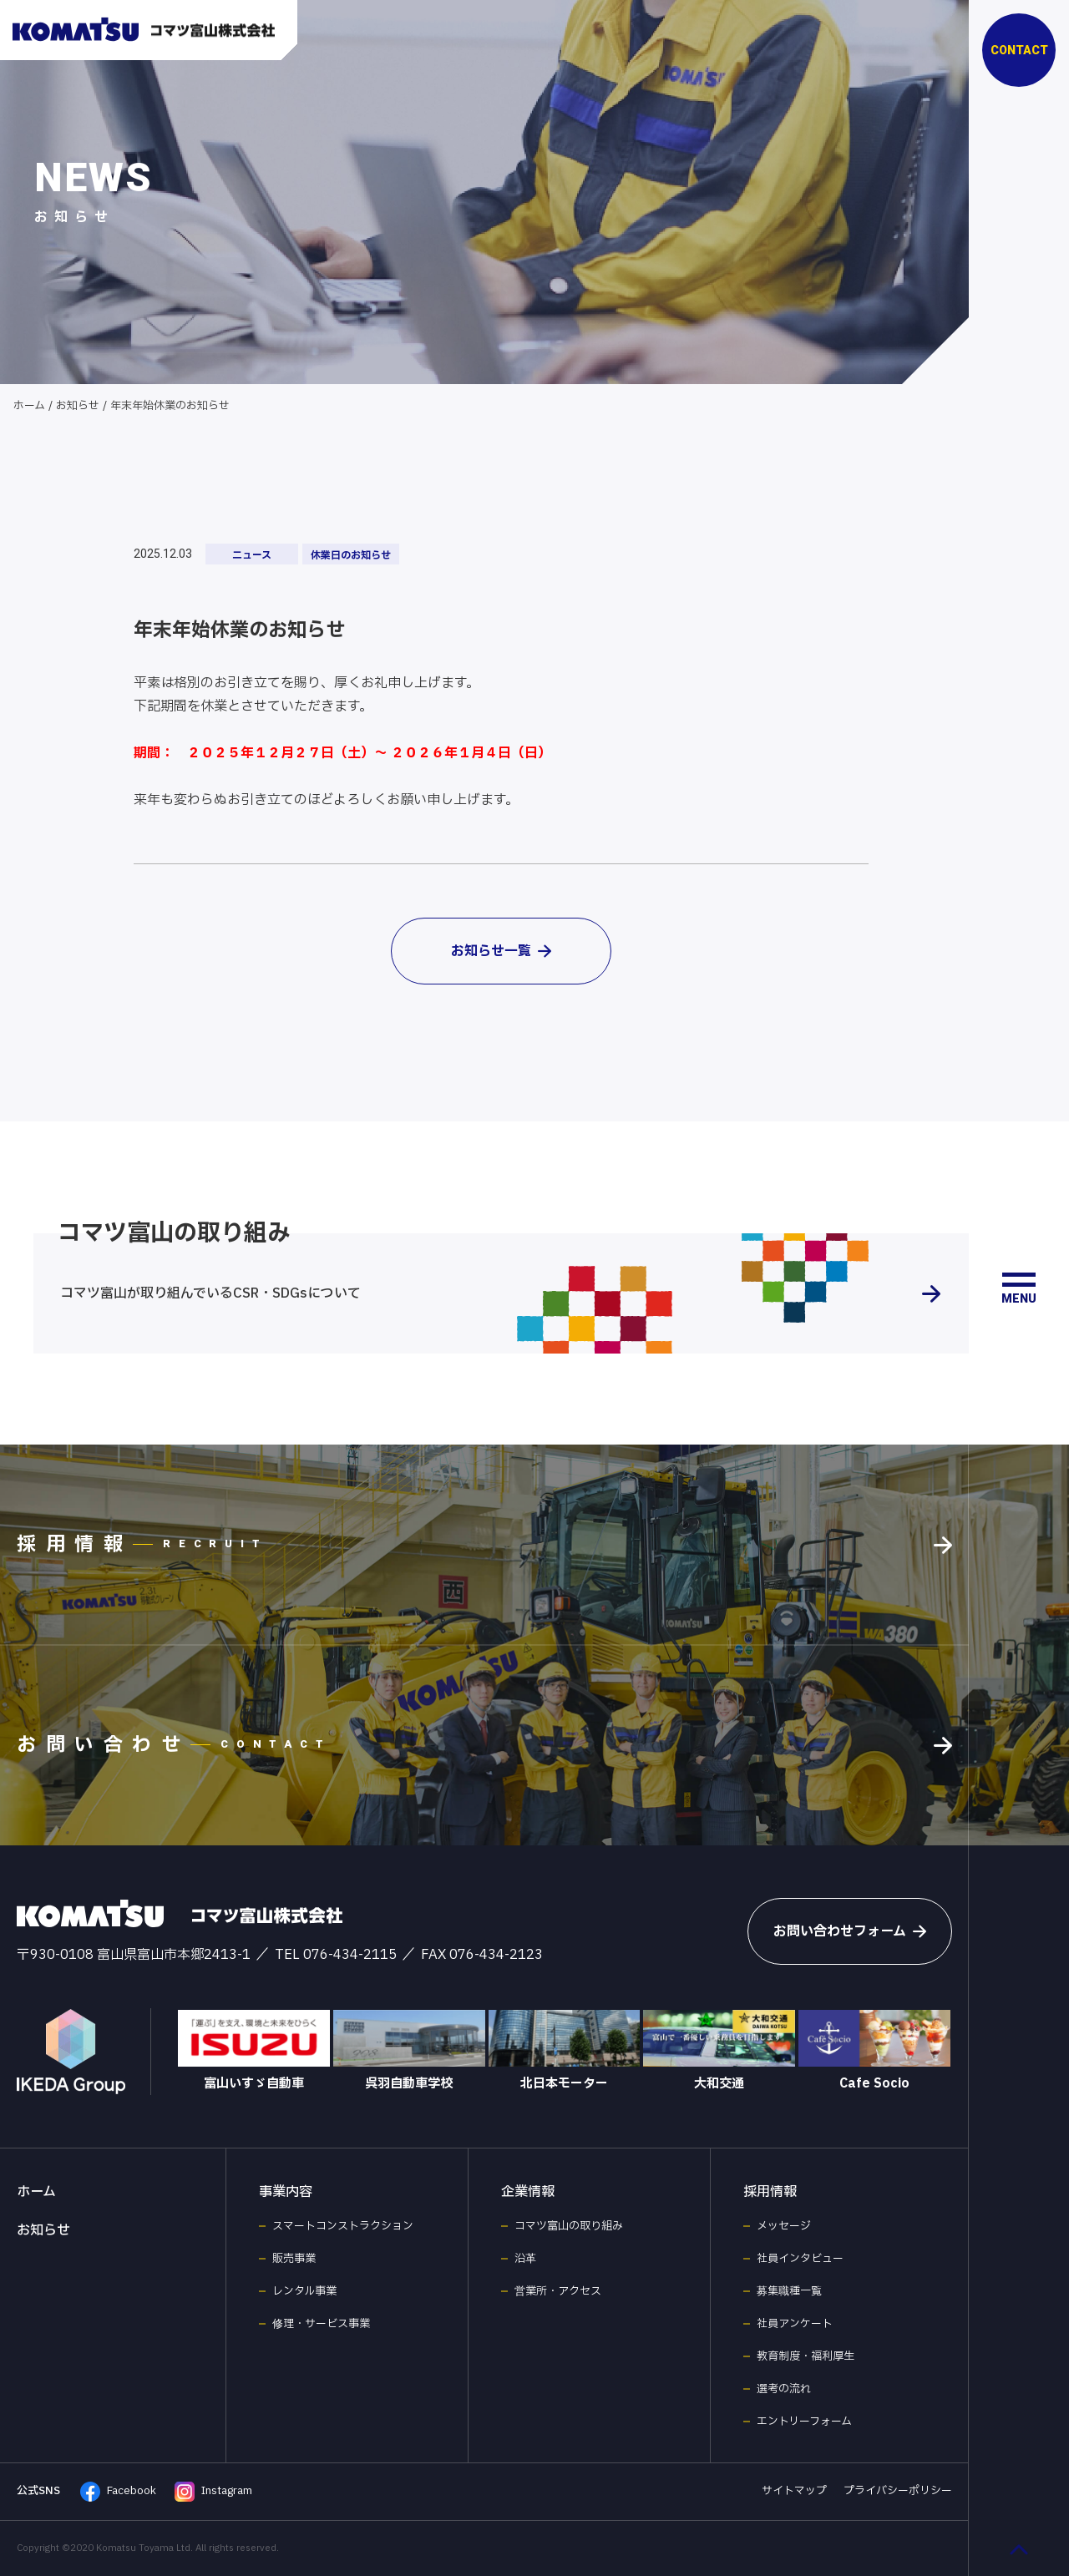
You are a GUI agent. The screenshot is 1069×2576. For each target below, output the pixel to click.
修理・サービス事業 (321, 2323)
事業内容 (285, 2192)
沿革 (525, 2258)
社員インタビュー (800, 2258)
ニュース (251, 555)
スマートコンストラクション (342, 2226)
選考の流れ (784, 2389)
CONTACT (1019, 50)
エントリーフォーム (804, 2421)
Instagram (213, 2492)
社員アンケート (795, 2323)
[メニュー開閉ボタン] (1019, 1288)
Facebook (118, 2492)
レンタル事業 (304, 2291)
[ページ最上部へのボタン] (1019, 2549)
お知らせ (77, 405)
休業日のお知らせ (351, 555)
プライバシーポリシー (898, 2490)
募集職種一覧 (789, 2291)
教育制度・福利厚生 (805, 2356)
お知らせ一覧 (501, 951)
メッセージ (784, 2226)
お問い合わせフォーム (849, 1931)
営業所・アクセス (557, 2291)
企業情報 (528, 2192)
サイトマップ (794, 2490)
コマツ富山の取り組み (568, 2226)
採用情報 (770, 2192)
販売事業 (294, 2258)
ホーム (29, 405)
